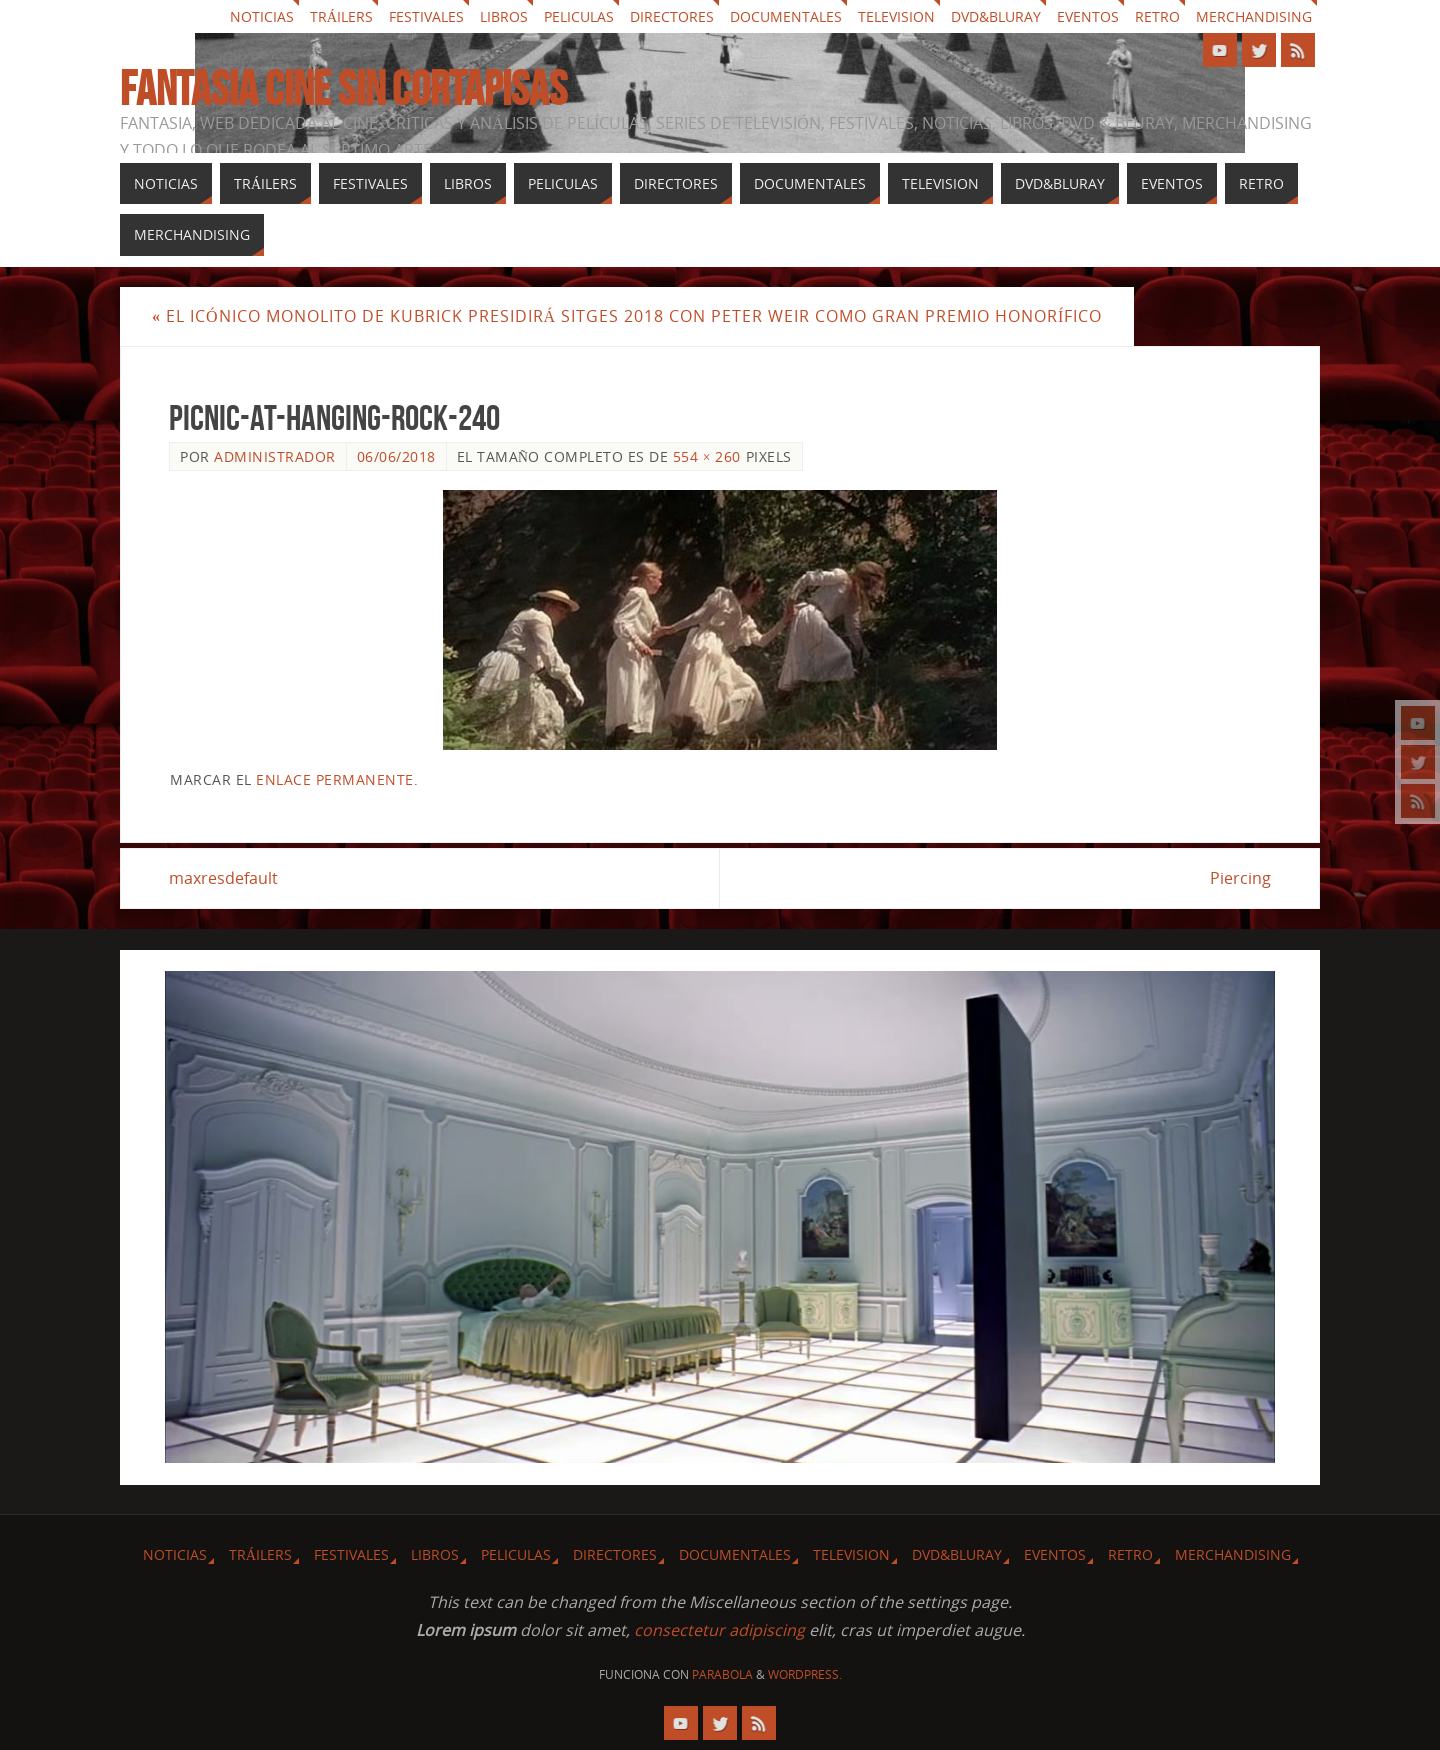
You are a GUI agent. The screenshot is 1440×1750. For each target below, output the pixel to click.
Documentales (786, 16)
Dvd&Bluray (996, 16)
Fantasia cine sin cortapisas (343, 89)
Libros (504, 16)
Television (896, 16)
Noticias (262, 16)
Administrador (275, 456)
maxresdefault (223, 878)
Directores (672, 16)
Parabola (722, 1674)
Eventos (1088, 16)
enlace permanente (335, 779)
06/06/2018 (396, 456)
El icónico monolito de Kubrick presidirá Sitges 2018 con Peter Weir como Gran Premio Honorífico (627, 316)
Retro (1157, 16)
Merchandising (1254, 16)
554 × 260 (707, 456)
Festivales (426, 16)
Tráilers (341, 16)
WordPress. (805, 1674)
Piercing (1240, 878)
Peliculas (579, 16)
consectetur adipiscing (719, 1630)
